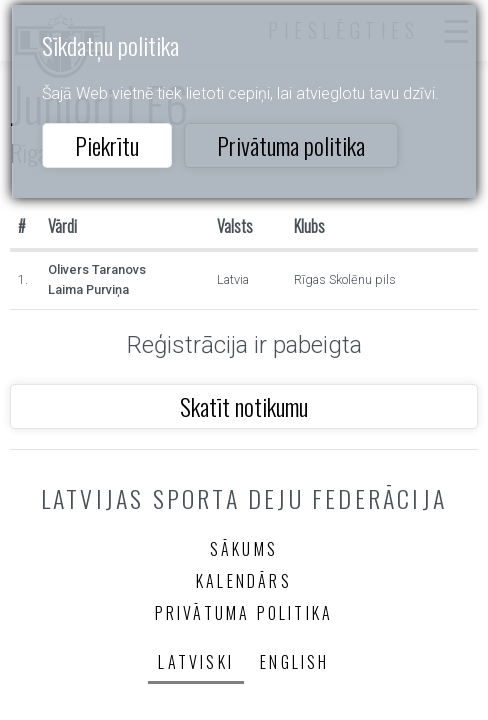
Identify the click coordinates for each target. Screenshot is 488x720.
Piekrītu (107, 145)
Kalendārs (244, 581)
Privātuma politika (291, 145)
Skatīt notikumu (244, 406)
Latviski (196, 662)
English (294, 662)
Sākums (244, 549)
